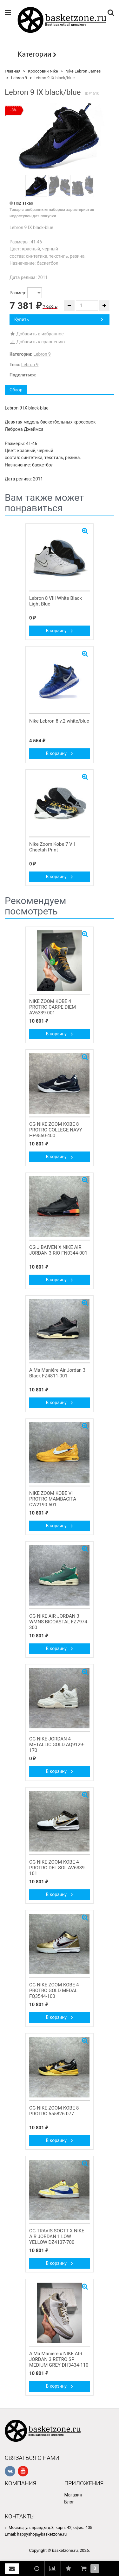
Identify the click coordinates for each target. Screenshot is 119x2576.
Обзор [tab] (16, 389)
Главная (12, 71)
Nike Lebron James (83, 71)
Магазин (73, 2494)
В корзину (59, 630)
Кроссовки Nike (43, 71)
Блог (69, 2501)
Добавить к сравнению (37, 341)
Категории (34, 54)
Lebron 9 (19, 77)
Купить (58, 319)
